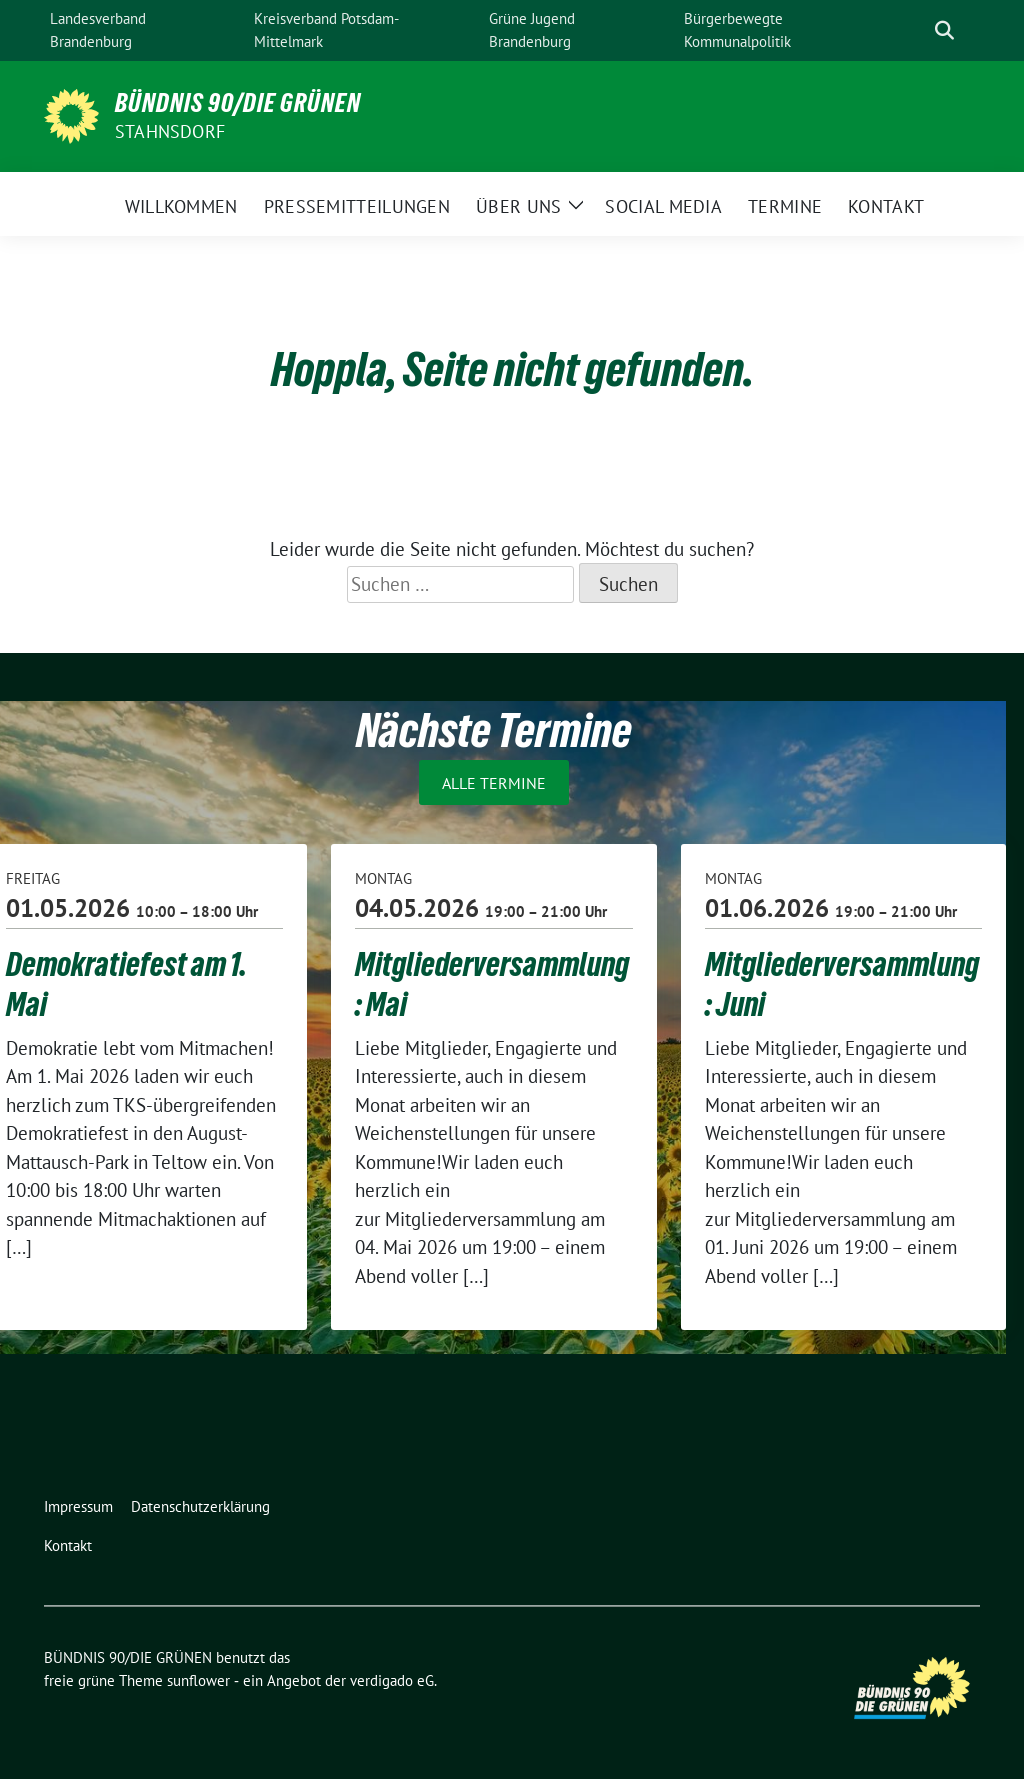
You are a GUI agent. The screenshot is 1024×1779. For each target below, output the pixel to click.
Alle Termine (494, 782)
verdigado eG (392, 1680)
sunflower (198, 1680)
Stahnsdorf (170, 131)
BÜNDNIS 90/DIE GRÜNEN (238, 103)
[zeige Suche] (944, 30)
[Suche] (916, 30)
